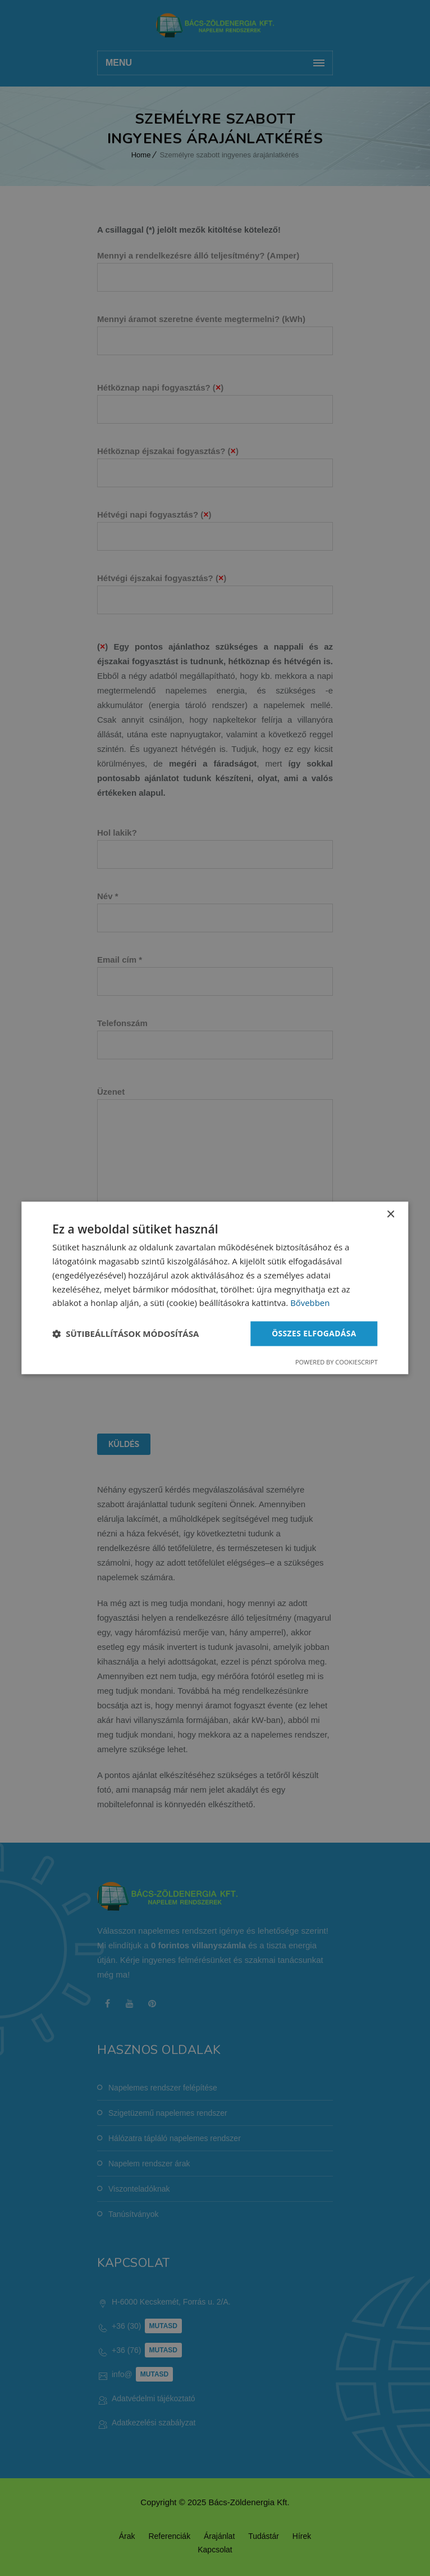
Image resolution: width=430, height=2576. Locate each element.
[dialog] (214, 1288)
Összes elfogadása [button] (313, 1333)
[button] (125, 1334)
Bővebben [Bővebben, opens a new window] (310, 1302)
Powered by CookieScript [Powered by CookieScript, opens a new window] (336, 1362)
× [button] (390, 1214)
